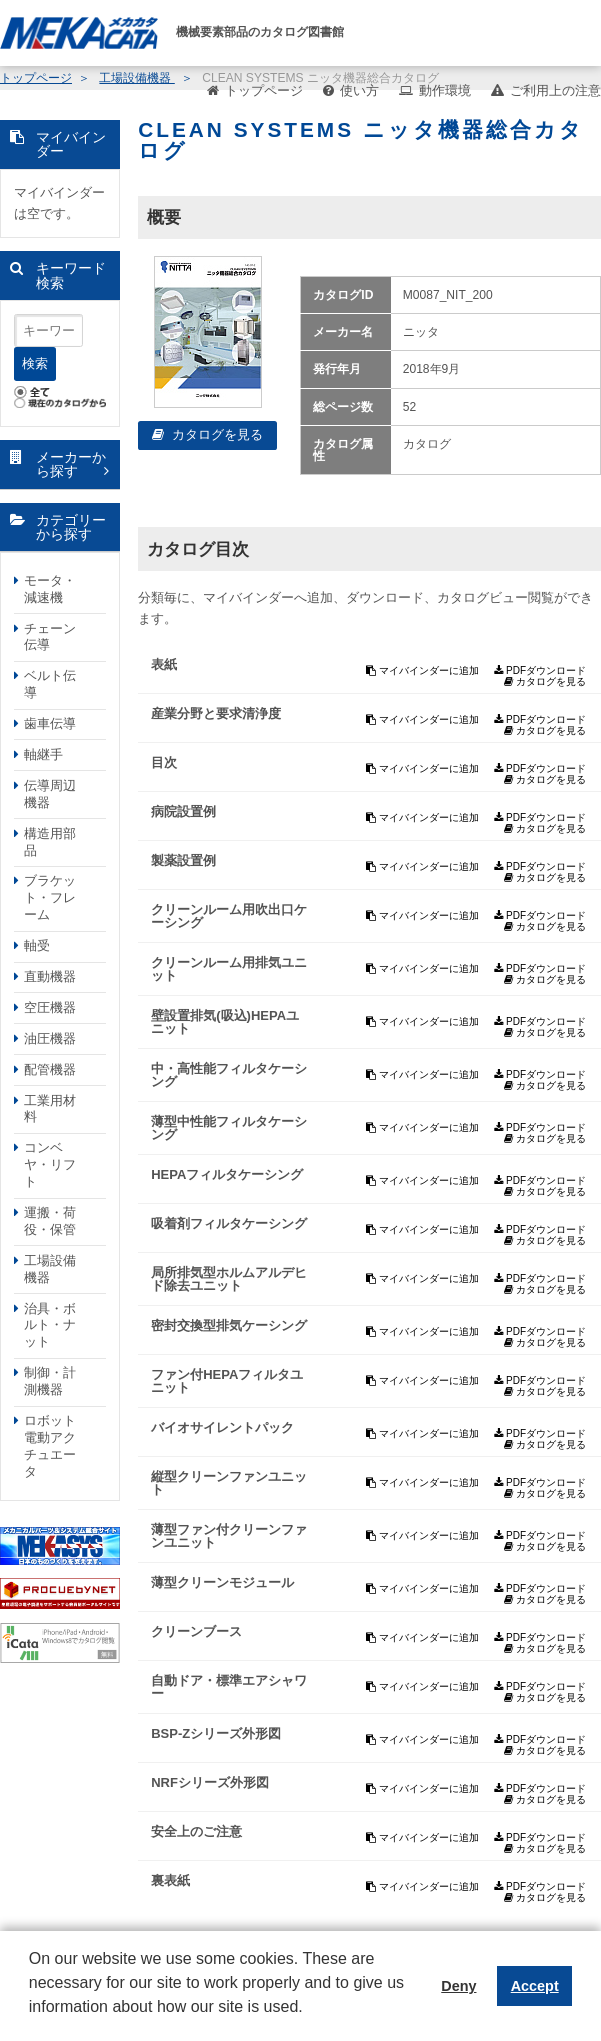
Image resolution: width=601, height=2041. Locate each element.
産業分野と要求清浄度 (216, 713)
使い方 (359, 90)
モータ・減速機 (50, 589)
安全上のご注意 (196, 1831)
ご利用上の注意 (555, 90)
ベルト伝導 (50, 684)
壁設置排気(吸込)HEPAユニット (225, 1022)
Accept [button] (535, 1986)
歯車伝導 (50, 723)
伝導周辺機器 (50, 794)
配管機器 (50, 1069)
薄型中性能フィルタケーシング (229, 1128)
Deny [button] (458, 1986)
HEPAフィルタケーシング (227, 1174)
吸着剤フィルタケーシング (229, 1223)
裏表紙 (170, 1880)
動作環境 (445, 90)
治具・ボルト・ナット (50, 1325)
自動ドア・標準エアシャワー (229, 1687)
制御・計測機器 (50, 1381)
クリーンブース (196, 1631)
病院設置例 (183, 811)
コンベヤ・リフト (50, 1164)
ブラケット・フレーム (50, 897)
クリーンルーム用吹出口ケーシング (229, 916)
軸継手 (43, 754)
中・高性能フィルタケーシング (229, 1075)
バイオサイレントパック (222, 1427)
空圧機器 (50, 1007)
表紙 (164, 664)
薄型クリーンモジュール (222, 1582)
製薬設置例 (183, 860)
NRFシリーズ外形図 (210, 1782)
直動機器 (50, 976)
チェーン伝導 (50, 637)
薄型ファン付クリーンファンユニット (229, 1536)
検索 (35, 363)
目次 (164, 762)
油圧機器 (50, 1038)
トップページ (264, 90)
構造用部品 (50, 842)
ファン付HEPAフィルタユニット (227, 1381)
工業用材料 (50, 1109)
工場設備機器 (50, 1269)
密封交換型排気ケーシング (229, 1325)
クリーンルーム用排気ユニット (229, 969)
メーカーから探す (71, 464)
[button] (32, 2022)
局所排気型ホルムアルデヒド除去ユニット (229, 1279)
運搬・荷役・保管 (50, 1221)
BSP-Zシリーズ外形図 (216, 1733)
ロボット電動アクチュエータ (50, 1446)
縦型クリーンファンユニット (229, 1483)
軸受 (37, 945)
